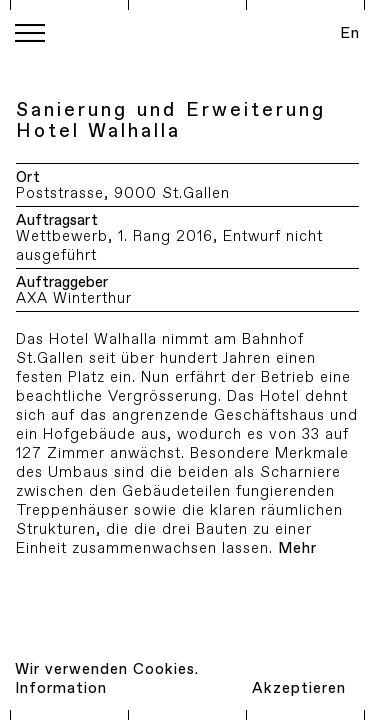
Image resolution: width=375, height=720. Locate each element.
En (350, 33)
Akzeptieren (299, 688)
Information (61, 688)
